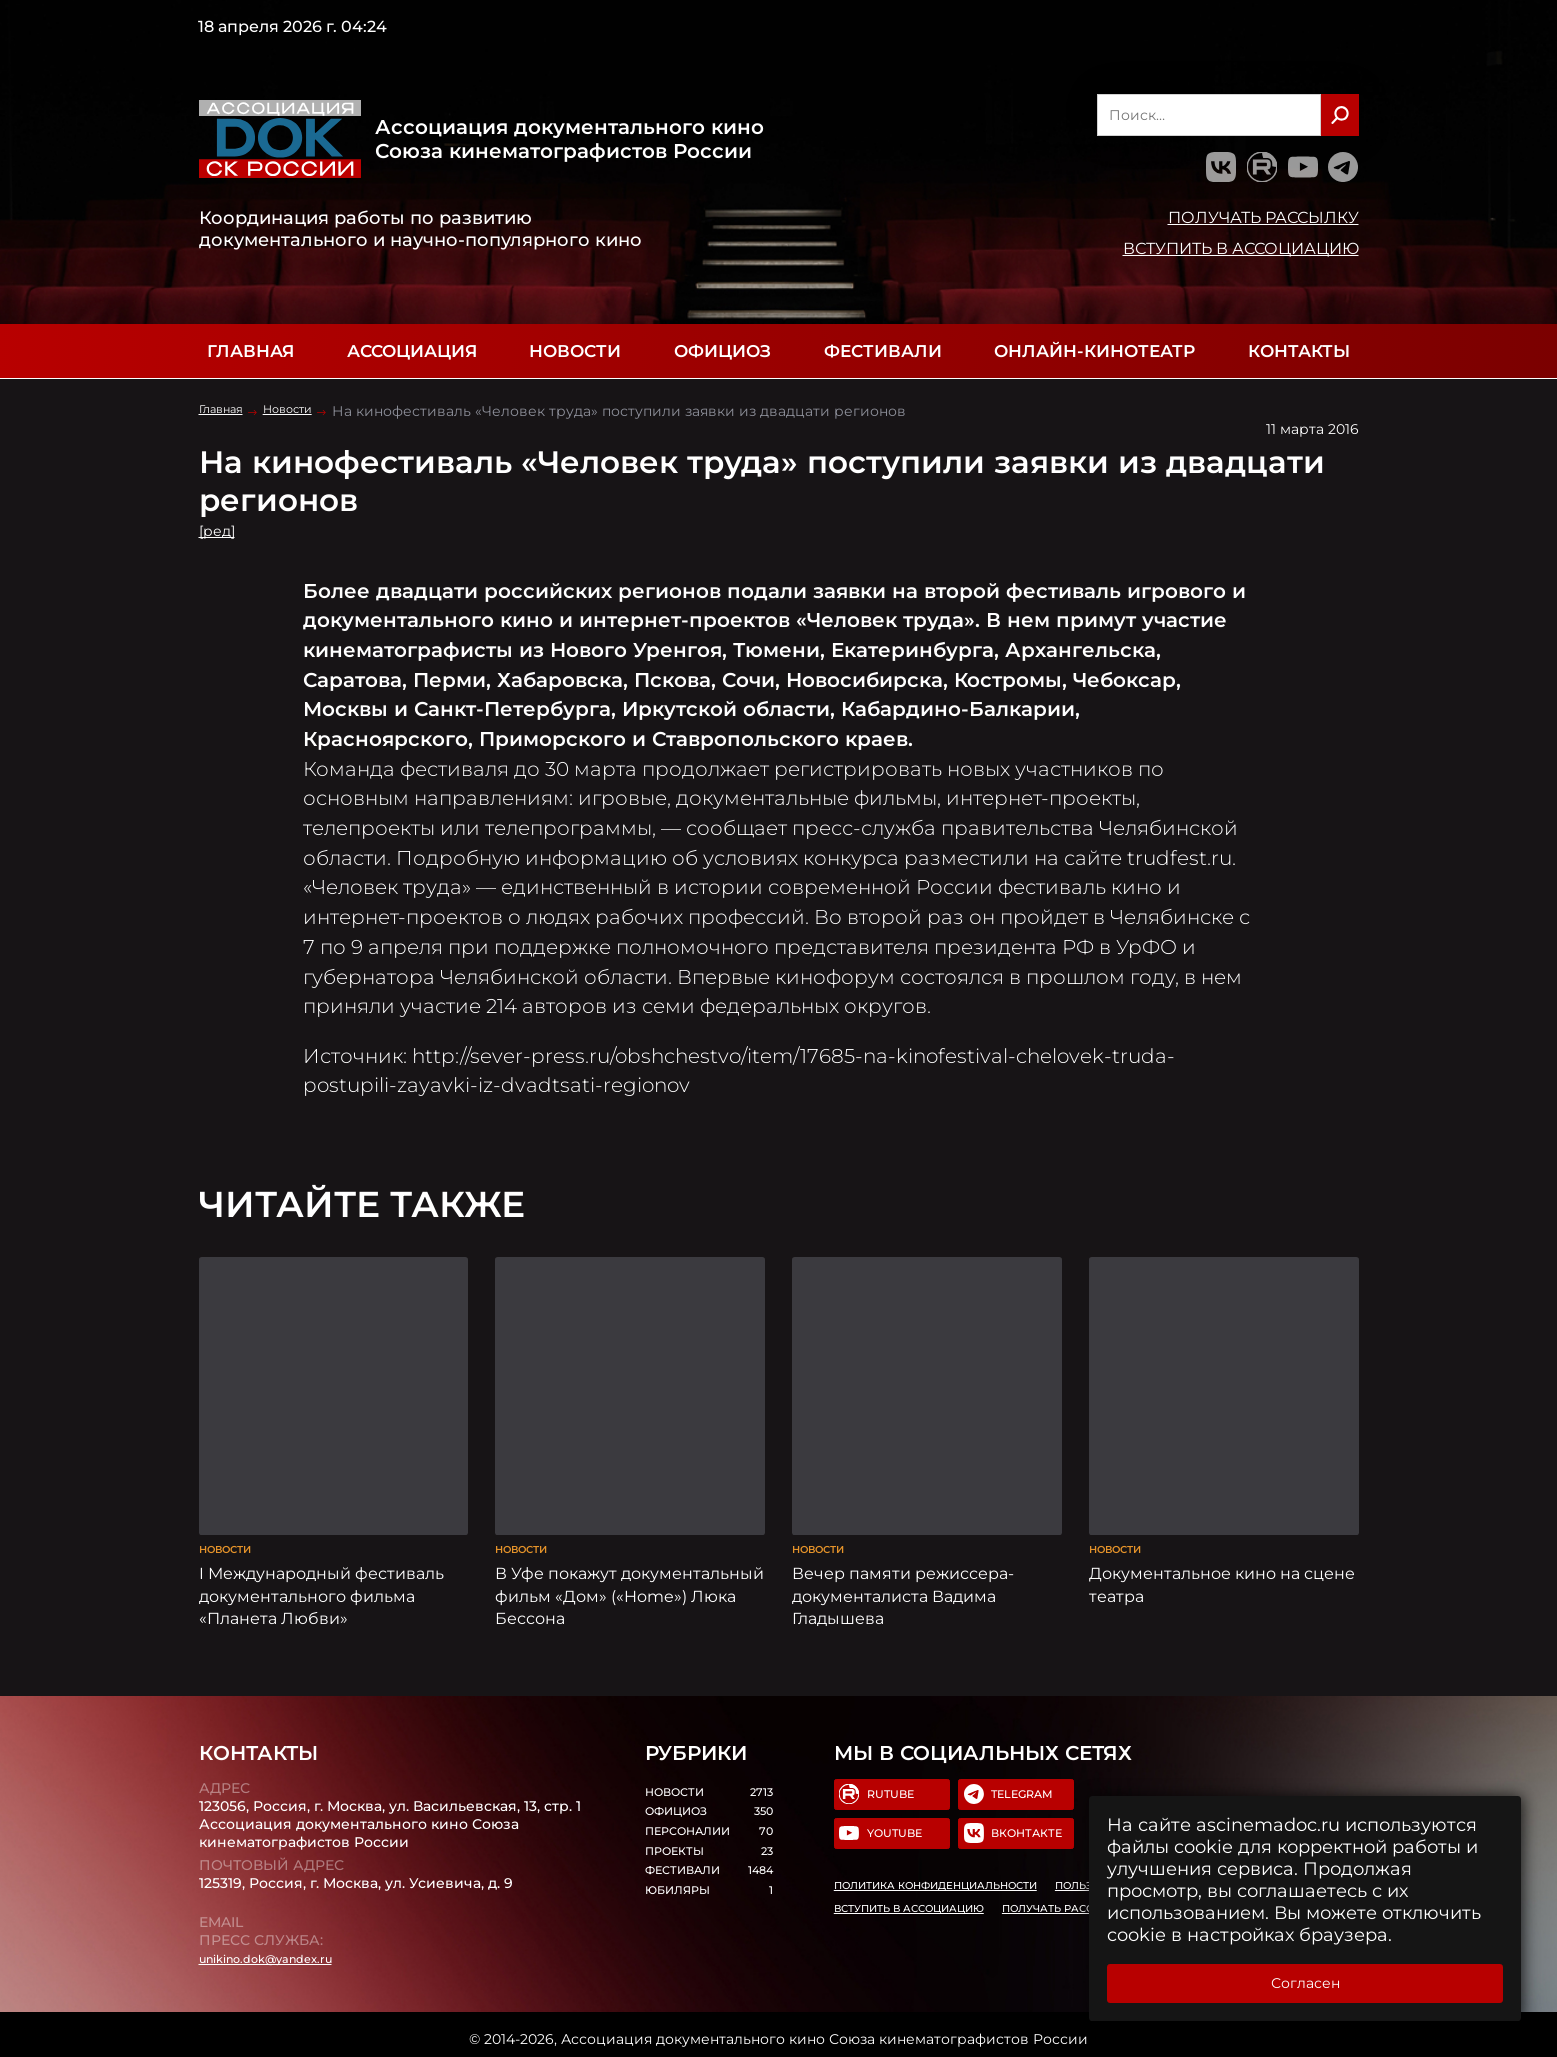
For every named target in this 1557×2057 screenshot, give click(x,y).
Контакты (1299, 351)
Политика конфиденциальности (935, 1872)
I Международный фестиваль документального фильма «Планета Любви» (321, 1568)
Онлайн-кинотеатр (1094, 351)
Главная (250, 351)
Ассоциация (412, 351)
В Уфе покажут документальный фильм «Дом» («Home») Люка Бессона (629, 1568)
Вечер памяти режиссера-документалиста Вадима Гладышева (903, 1568)
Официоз (722, 351)
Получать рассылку (1263, 217)
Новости (575, 351)
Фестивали (883, 351)
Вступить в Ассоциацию (1241, 248)
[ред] (222, 530)
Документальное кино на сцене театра (1222, 1557)
